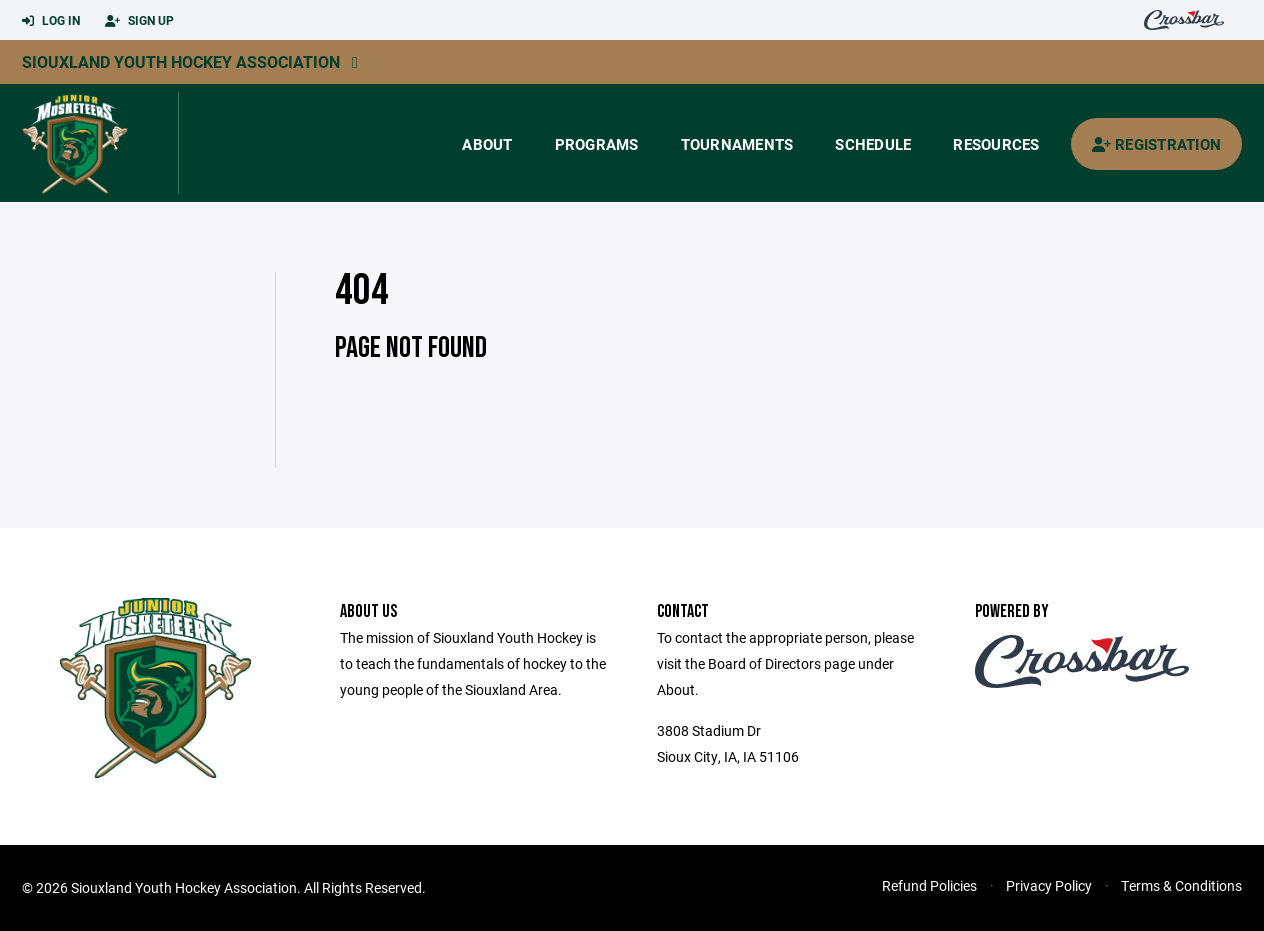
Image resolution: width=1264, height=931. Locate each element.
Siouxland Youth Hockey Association (181, 61)
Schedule (873, 144)
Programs (597, 144)
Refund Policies (929, 885)
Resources (996, 144)
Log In (51, 21)
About (487, 144)
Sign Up (139, 21)
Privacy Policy (1049, 885)
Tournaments (737, 144)
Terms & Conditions (1181, 885)
